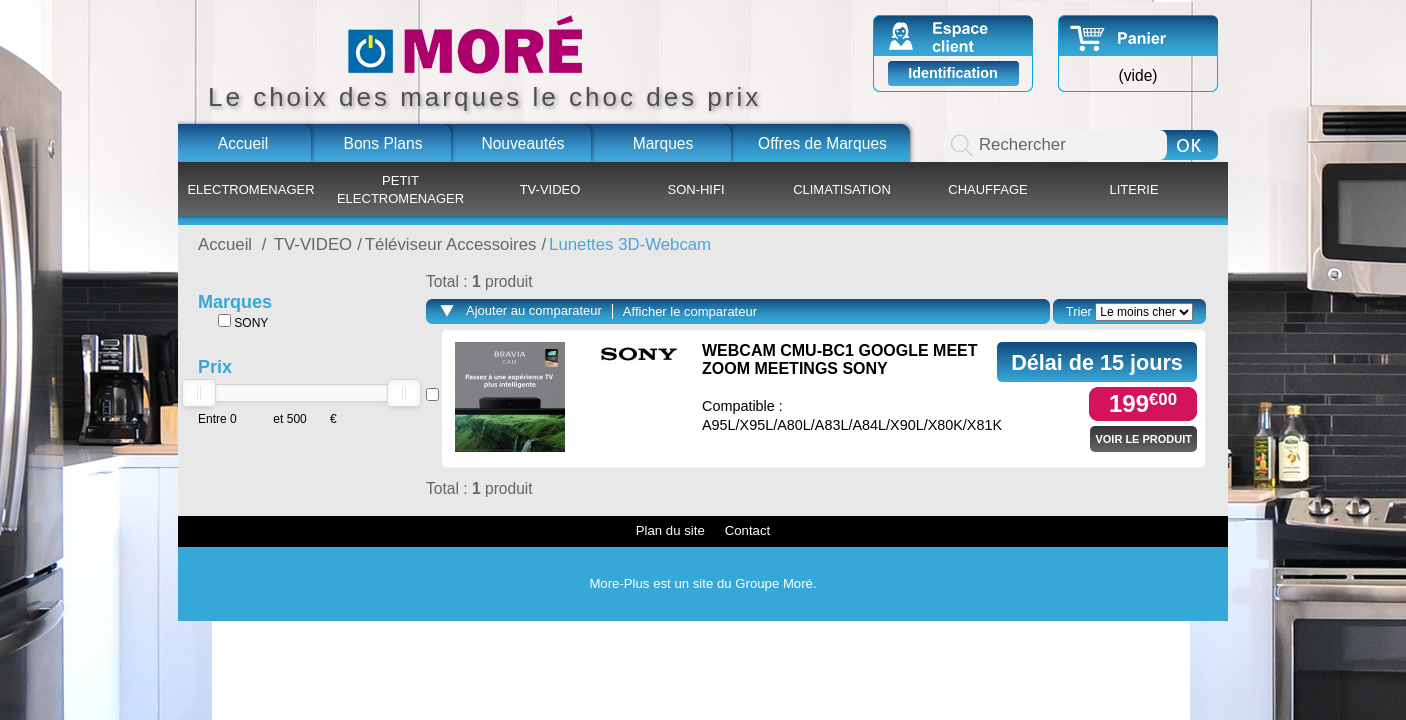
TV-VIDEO (550, 189)
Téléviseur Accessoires (451, 244)
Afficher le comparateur (690, 311)
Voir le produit (1143, 439)
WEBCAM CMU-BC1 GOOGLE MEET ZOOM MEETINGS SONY (840, 359)
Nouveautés (522, 143)
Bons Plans (383, 143)
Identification (953, 73)
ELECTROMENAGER (250, 189)
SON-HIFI (695, 189)
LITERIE (1133, 189)
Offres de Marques (822, 143)
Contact (747, 530)
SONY (243, 322)
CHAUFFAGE (987, 189)
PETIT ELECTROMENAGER (400, 189)
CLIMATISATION (842, 189)
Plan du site (670, 530)
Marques (663, 143)
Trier (1079, 311)
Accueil (243, 143)
